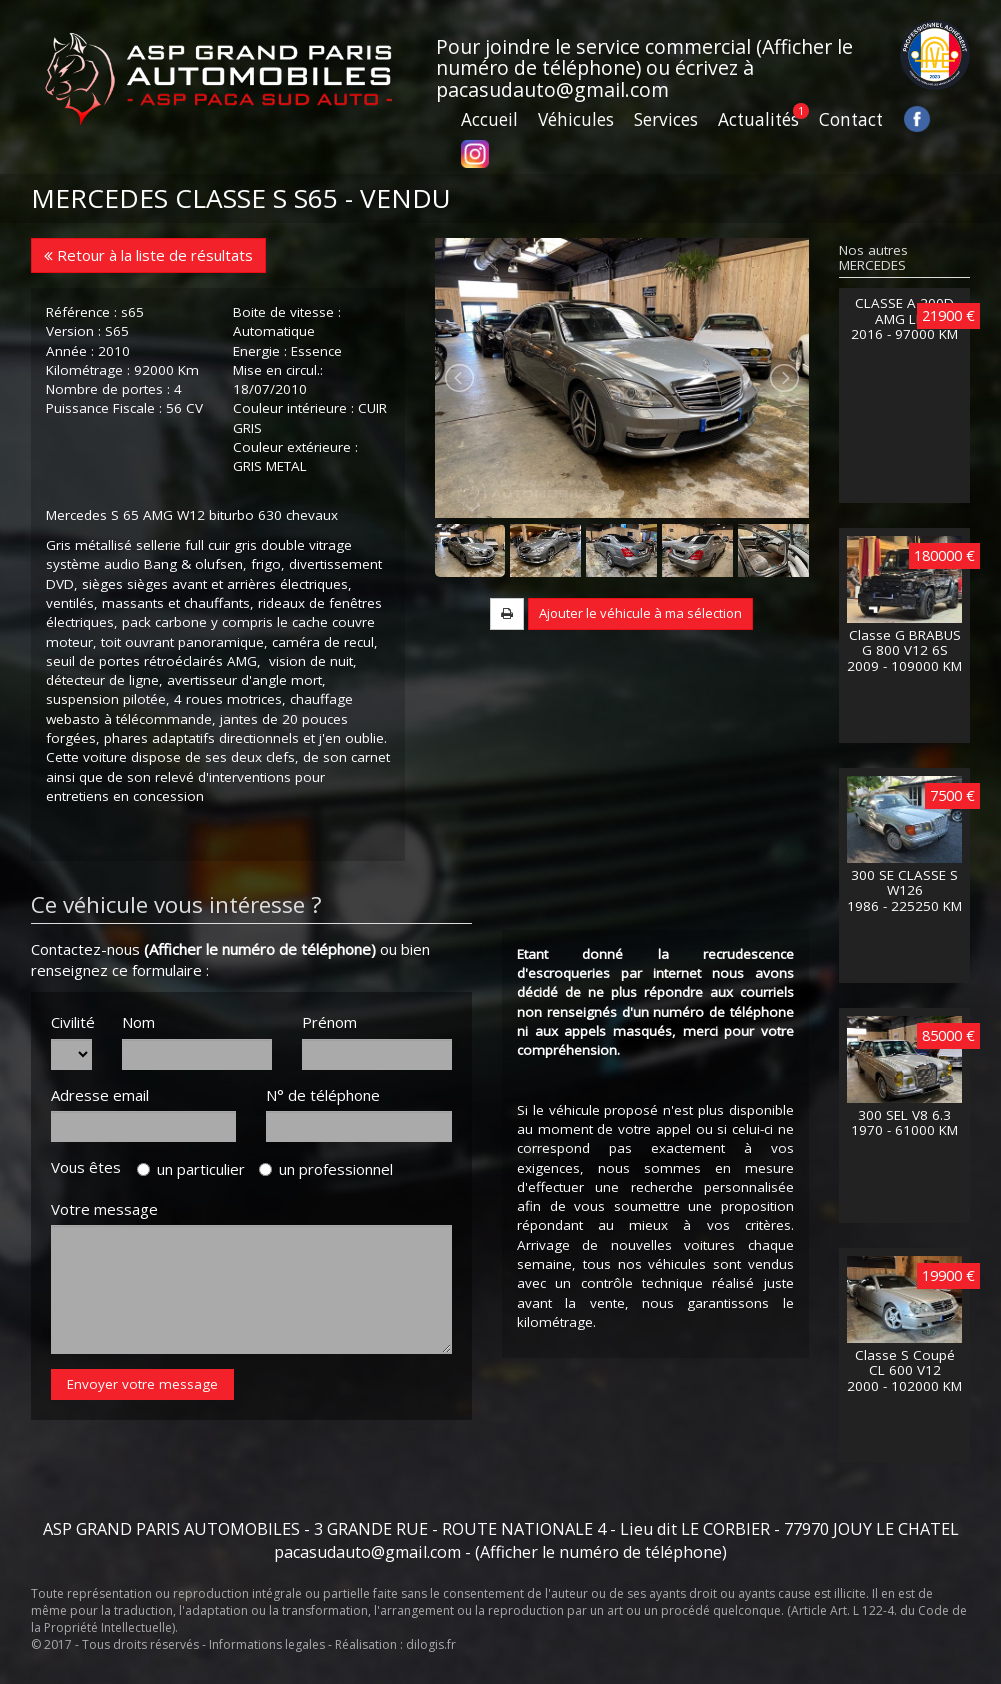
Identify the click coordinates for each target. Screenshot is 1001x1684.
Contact (851, 119)
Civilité (72, 1022)
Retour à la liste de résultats (148, 255)
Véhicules (576, 119)
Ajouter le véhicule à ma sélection (640, 613)
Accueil (489, 119)
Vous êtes (92, 1167)
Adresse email (100, 1095)
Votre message (104, 1209)
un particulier (191, 1169)
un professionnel (326, 1169)
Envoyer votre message (142, 1384)
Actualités (758, 119)
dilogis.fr (431, 1644)
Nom (138, 1022)
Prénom (329, 1022)
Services (666, 119)
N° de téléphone (323, 1095)
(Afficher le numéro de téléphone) (260, 949)
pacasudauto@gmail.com (552, 89)
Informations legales (267, 1644)
